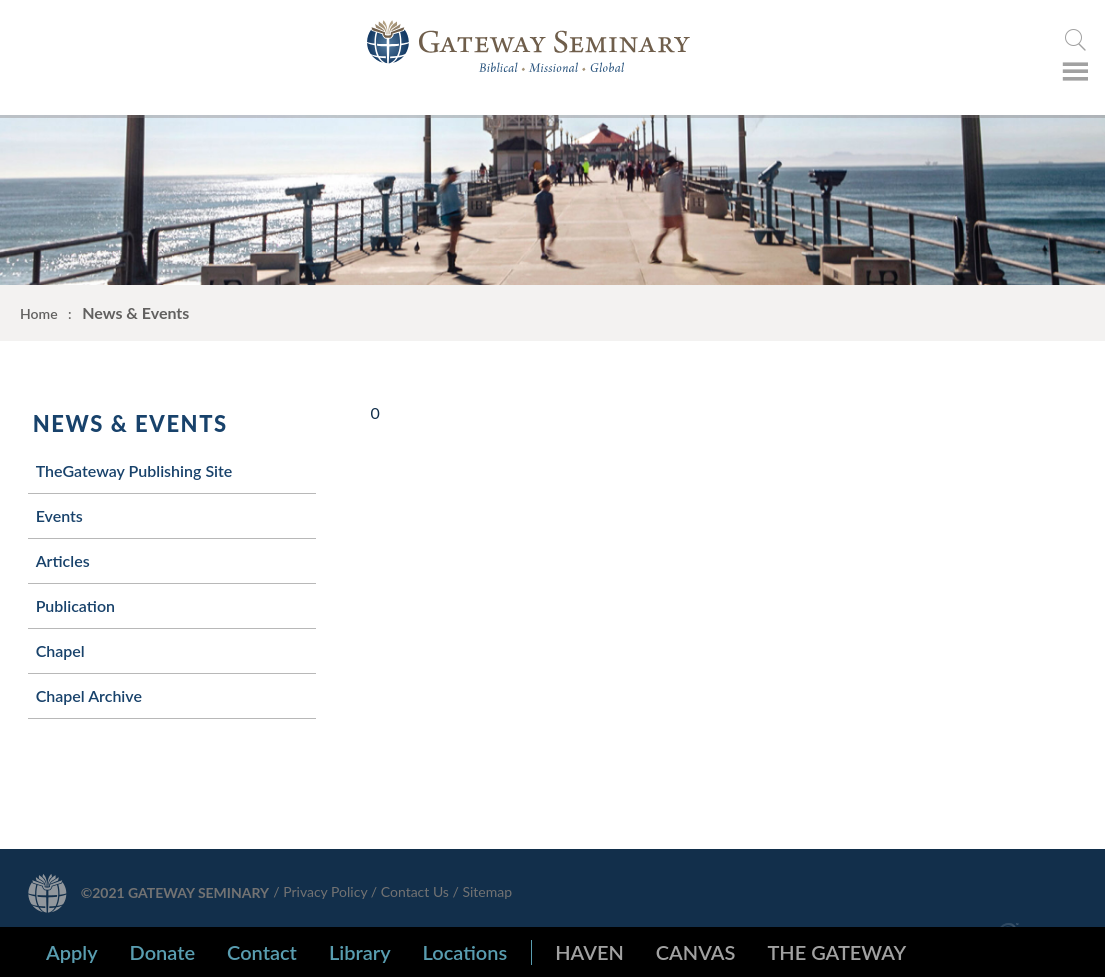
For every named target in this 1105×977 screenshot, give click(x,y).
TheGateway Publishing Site (134, 470)
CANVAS (696, 952)
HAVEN (589, 952)
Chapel (60, 650)
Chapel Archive (89, 695)
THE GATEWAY (836, 952)
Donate (163, 952)
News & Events (130, 423)
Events (59, 515)
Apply (72, 952)
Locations (465, 952)
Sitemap (487, 891)
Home (39, 313)
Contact (262, 952)
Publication (75, 605)
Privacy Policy (325, 891)
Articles (63, 560)
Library (360, 952)
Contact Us (415, 891)
